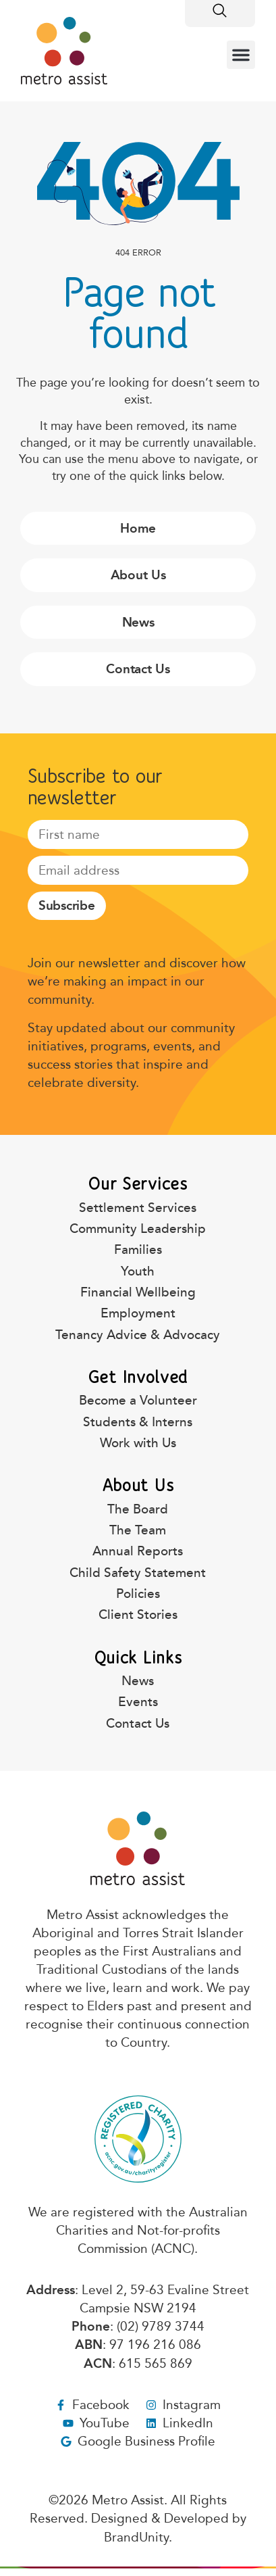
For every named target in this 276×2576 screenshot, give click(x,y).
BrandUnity (136, 2537)
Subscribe (66, 905)
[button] (241, 55)
